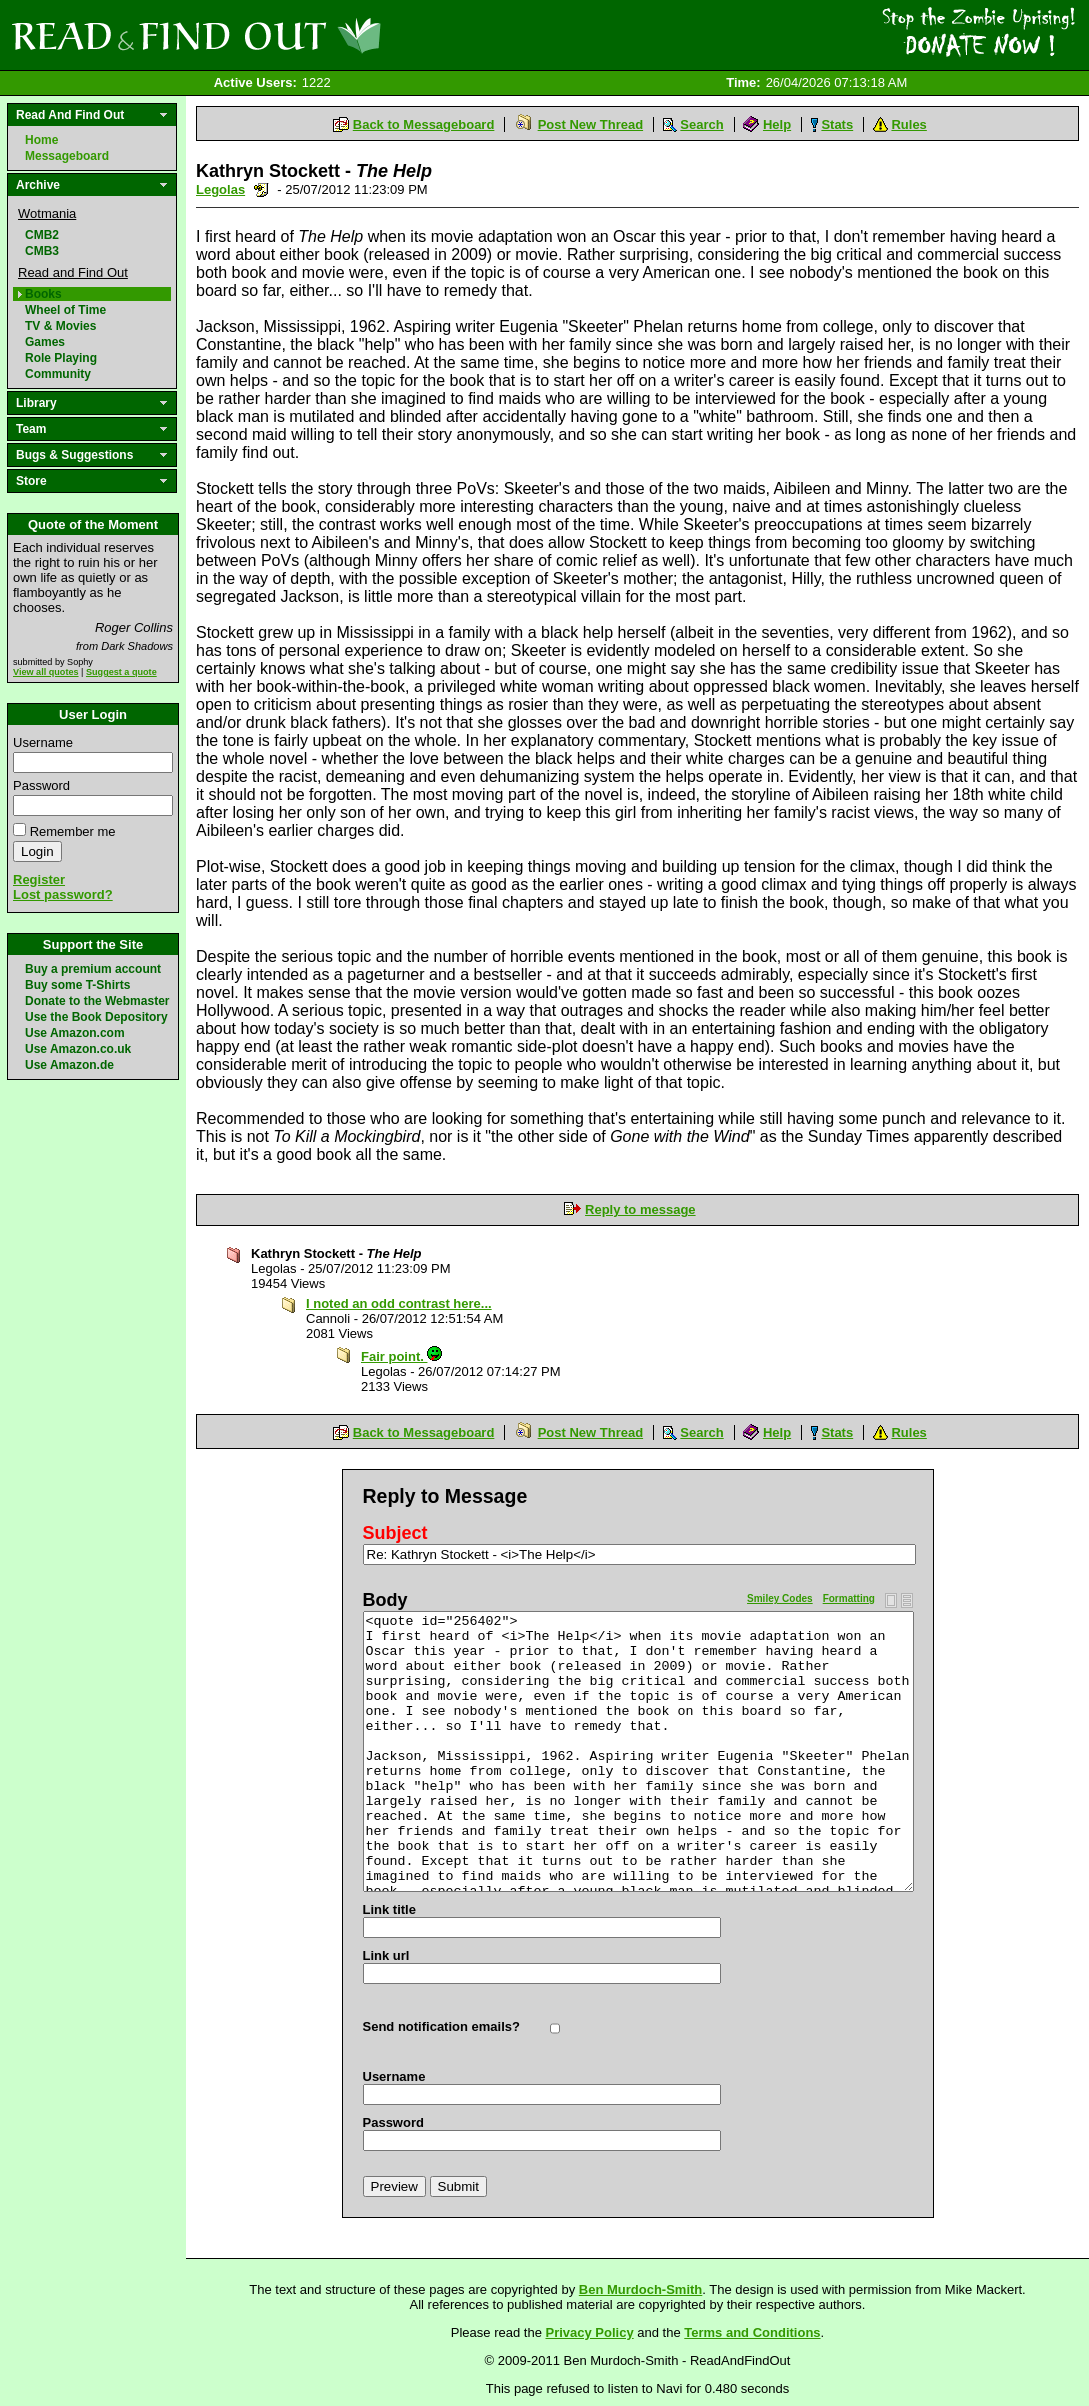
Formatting (849, 1598)
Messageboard (67, 156)
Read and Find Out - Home (301, 35)
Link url (386, 1955)
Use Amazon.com (75, 1033)
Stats (837, 124)
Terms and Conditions (752, 2332)
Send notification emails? (441, 2026)
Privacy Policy (590, 2332)
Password (41, 785)
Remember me (73, 831)
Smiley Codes (780, 1598)
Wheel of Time (65, 310)
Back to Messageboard (424, 124)
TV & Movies (60, 326)
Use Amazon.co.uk (78, 1049)
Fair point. (401, 1356)
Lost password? (63, 894)
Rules (908, 124)
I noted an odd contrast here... (399, 1303)
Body (385, 1600)
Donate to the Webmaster (97, 1001)
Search (701, 124)
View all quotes (46, 672)
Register (39, 879)
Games (45, 342)
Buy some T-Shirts (77, 985)
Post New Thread (590, 124)
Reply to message (640, 1209)
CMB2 (42, 235)
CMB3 (42, 251)
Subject (395, 1533)
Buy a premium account (93, 969)
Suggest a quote (121, 672)
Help (777, 124)
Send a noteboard (261, 189)
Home (41, 140)
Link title (389, 1909)
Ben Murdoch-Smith (641, 2289)
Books (43, 294)
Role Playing (61, 358)
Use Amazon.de (69, 1065)
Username (43, 742)
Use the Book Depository (96, 1017)
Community (58, 374)
